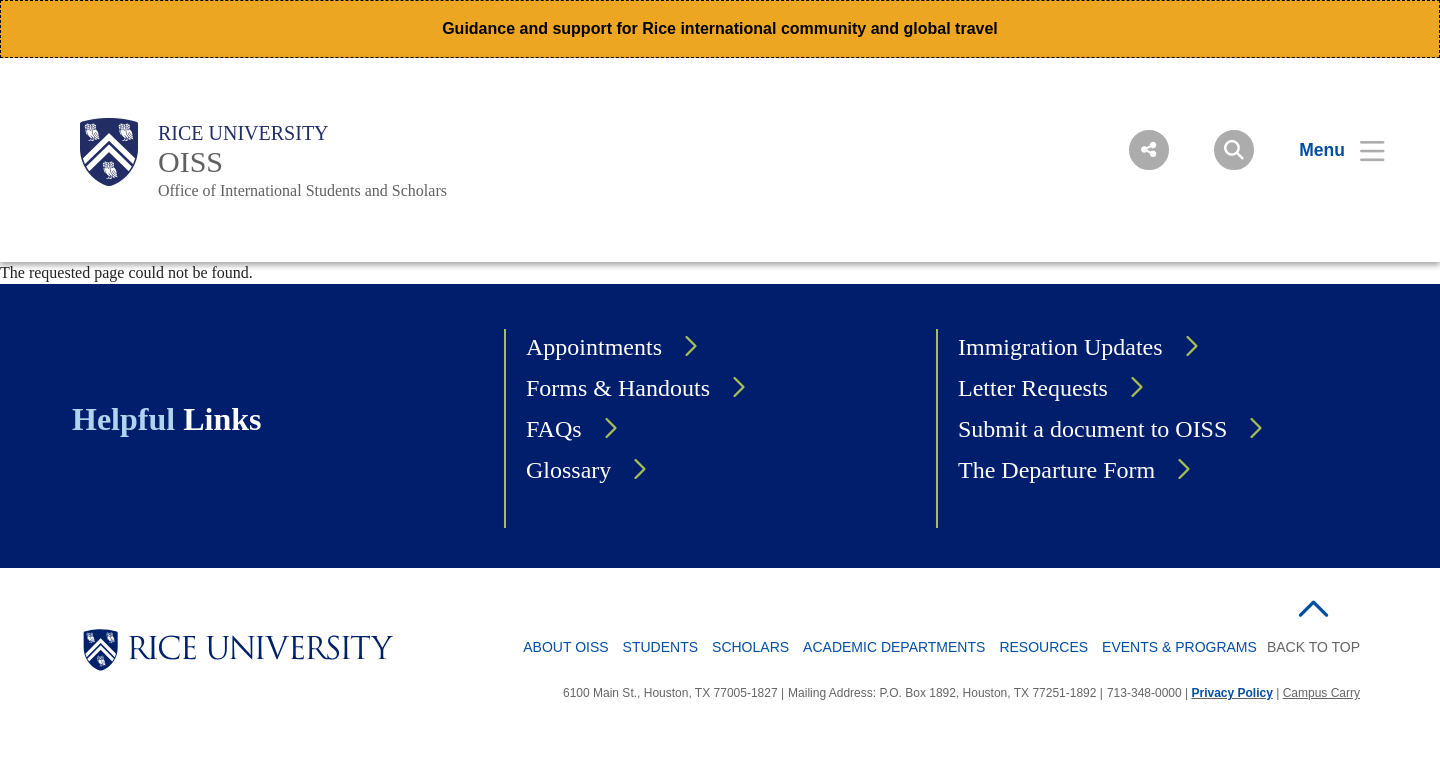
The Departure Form (1056, 470)
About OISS (565, 647)
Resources (1043, 647)
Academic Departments (894, 647)
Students (660, 647)
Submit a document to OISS (1092, 429)
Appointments (594, 347)
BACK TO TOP (1313, 647)
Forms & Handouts (618, 388)
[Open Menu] (1329, 150)
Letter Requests (1033, 388)
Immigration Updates (1060, 347)
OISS (190, 161)
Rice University (243, 133)
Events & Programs (1179, 647)
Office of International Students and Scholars (302, 190)
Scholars (750, 647)
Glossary (568, 470)
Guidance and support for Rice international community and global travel (720, 28)
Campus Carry (1321, 693)
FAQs (554, 429)
